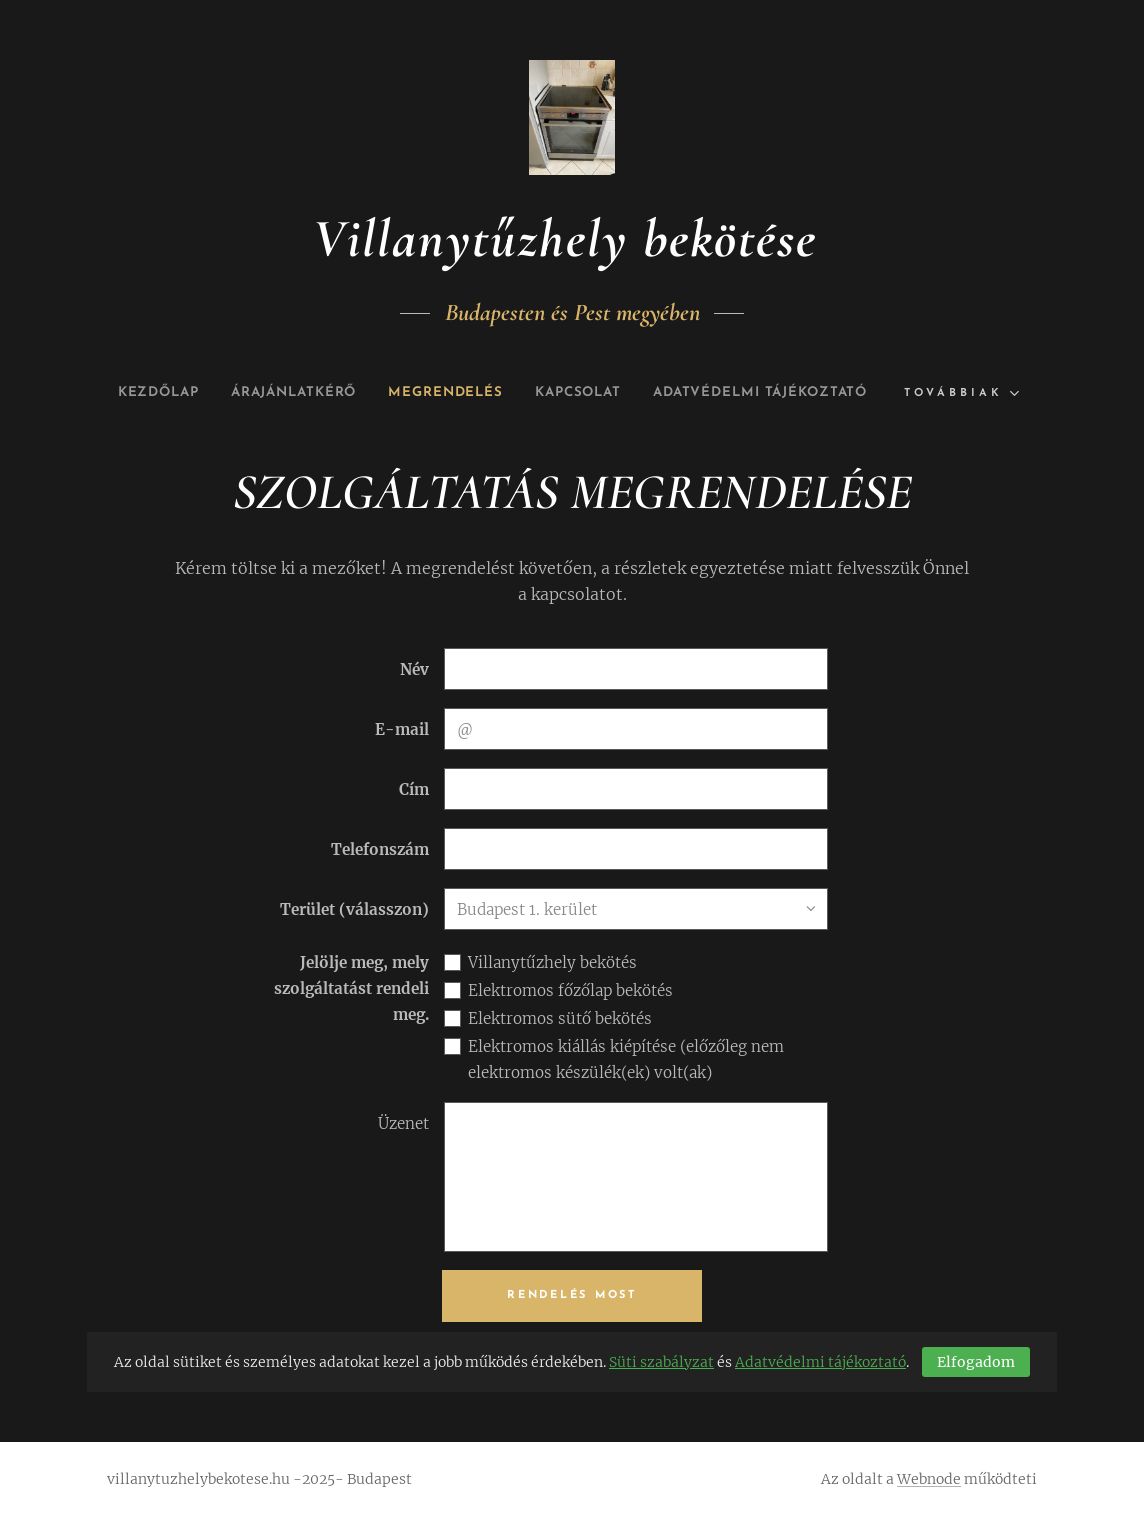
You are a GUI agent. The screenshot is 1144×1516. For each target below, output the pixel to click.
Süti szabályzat (661, 1362)
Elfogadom (976, 1362)
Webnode (929, 1479)
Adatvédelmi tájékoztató (820, 1362)
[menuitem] (265, 393)
